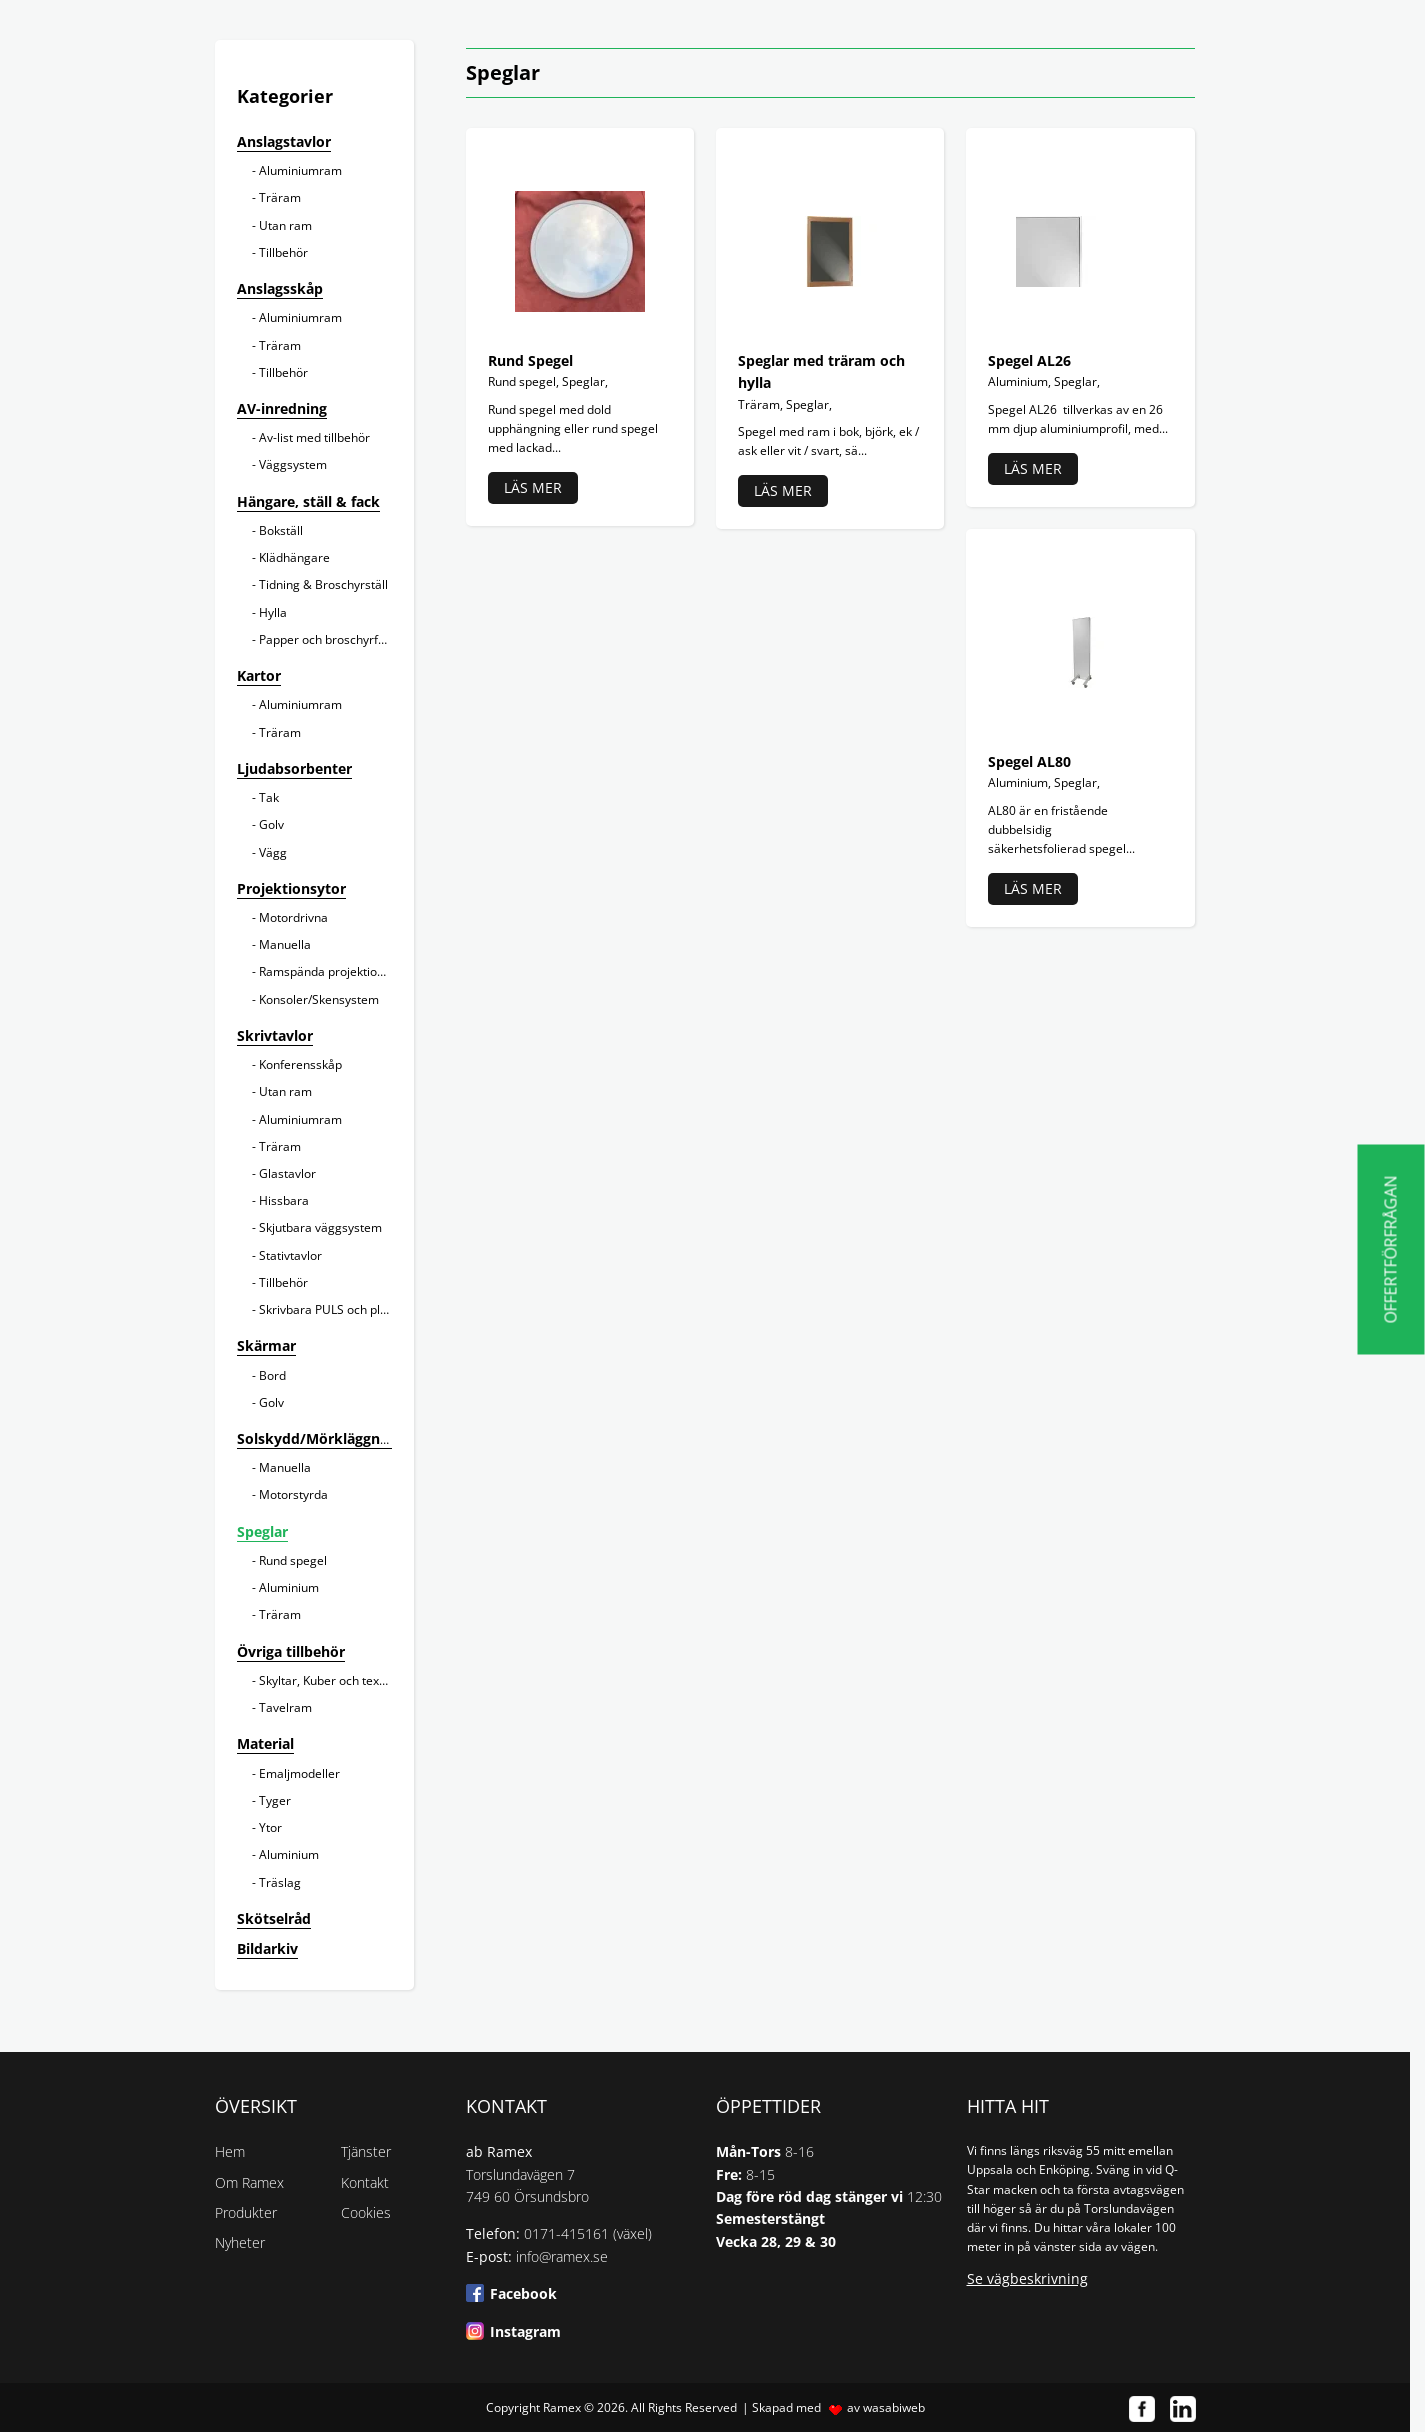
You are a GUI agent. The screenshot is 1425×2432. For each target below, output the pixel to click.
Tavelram (285, 1707)
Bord (272, 1375)
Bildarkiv (267, 1948)
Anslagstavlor (284, 141)
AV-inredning (282, 408)
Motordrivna (293, 917)
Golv (271, 824)
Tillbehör (283, 252)
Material (265, 1743)
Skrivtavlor (275, 1035)
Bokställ (281, 530)
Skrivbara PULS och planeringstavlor (360, 1309)
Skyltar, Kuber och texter (327, 1680)
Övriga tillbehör (291, 1651)
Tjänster (366, 2151)
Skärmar (266, 1345)
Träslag (280, 1882)
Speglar (262, 1531)
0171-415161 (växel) (588, 2233)
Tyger (275, 1800)
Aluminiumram (300, 170)
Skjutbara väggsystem (320, 1227)
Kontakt (365, 2182)
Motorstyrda (293, 1494)
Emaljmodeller (299, 1773)
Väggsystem (293, 464)
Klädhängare (294, 557)
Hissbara (284, 1200)
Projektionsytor (291, 888)
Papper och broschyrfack (328, 639)
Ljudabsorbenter (294, 768)
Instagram (525, 2331)
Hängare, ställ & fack (308, 501)
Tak (269, 797)
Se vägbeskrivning (1027, 2278)
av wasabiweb (886, 2407)
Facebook (523, 2293)
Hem (230, 2151)
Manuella (285, 944)
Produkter (246, 2212)
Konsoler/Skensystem (319, 999)
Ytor (270, 1827)
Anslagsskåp (280, 288)
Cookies (366, 2212)
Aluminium (289, 1587)
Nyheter (240, 2242)
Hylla (273, 612)
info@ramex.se (562, 2256)
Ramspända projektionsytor (335, 971)
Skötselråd (274, 1918)
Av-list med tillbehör (314, 437)
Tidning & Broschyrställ (323, 584)
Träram (280, 197)
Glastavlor (287, 1173)
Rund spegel (293, 1560)
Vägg (273, 852)
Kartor (259, 675)
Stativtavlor (290, 1255)
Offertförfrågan (1391, 1250)
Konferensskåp (300, 1064)
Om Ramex (249, 2182)
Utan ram (285, 225)
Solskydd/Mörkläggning (319, 1438)
